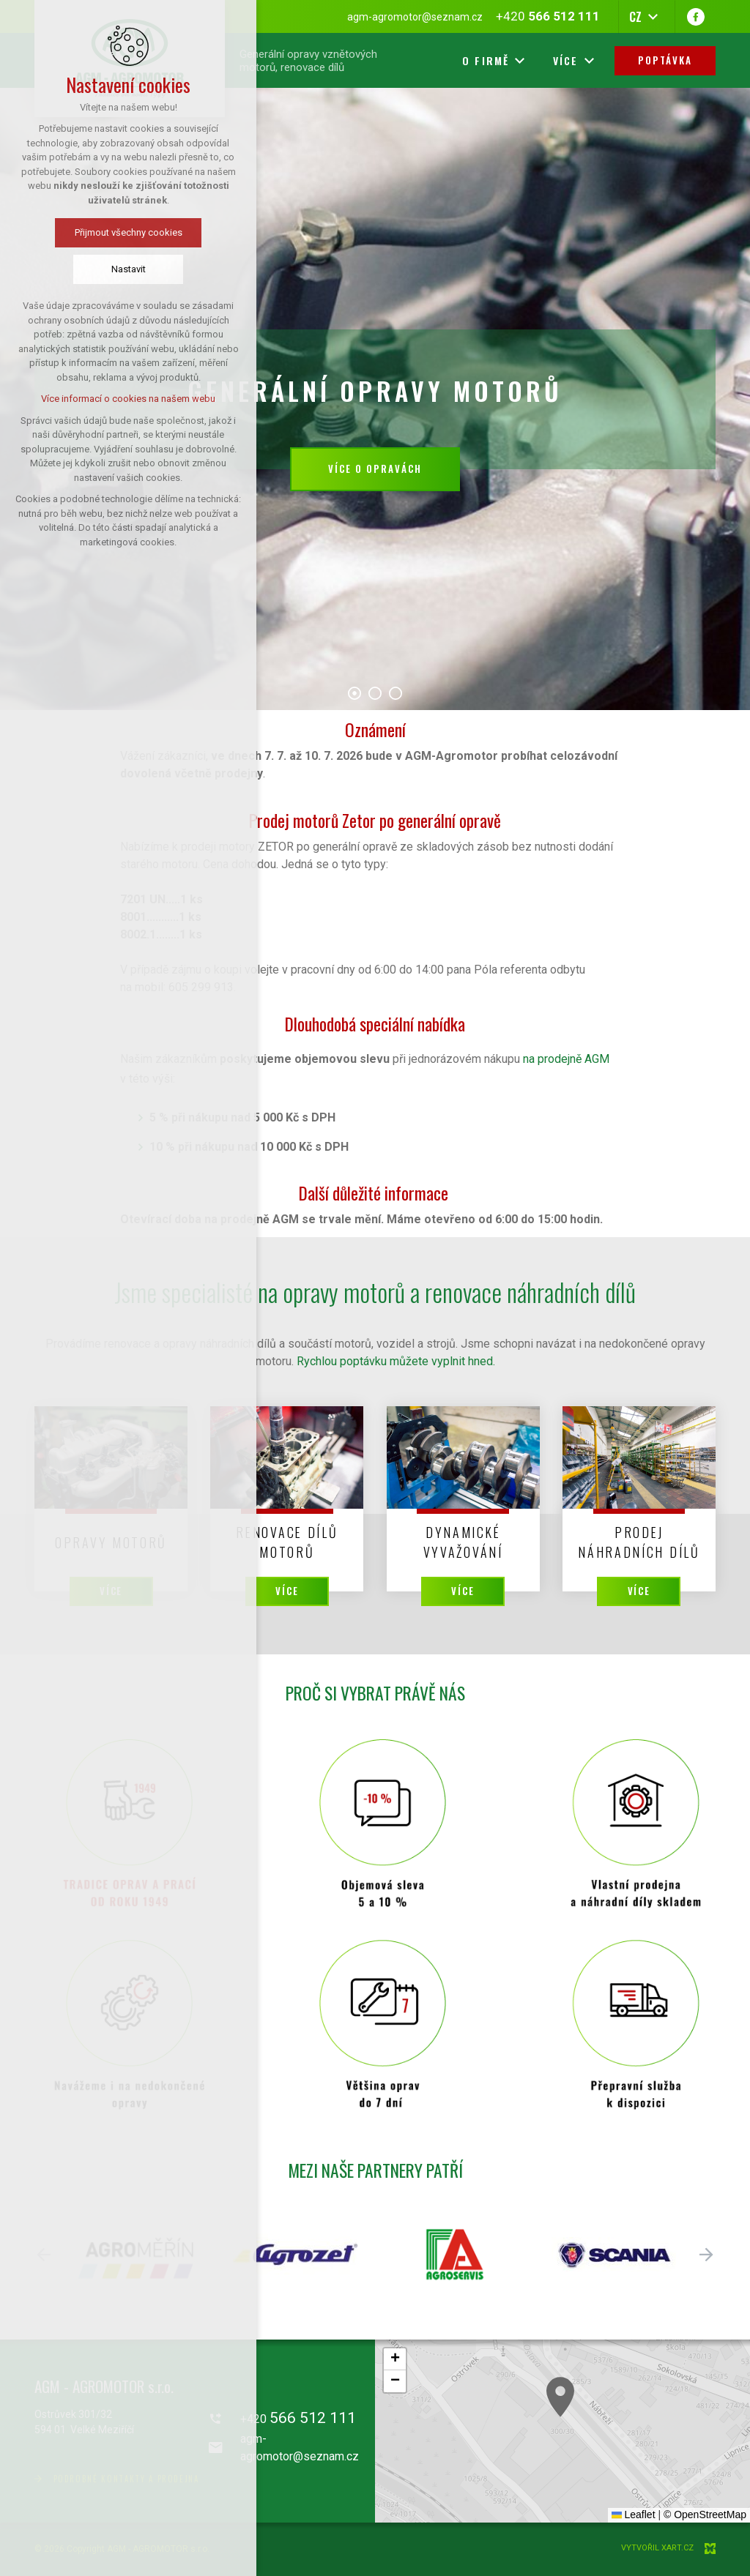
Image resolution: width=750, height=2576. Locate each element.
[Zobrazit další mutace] (653, 17)
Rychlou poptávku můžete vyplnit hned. (396, 1361)
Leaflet (634, 2514)
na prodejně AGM (566, 1059)
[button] (651, 2462)
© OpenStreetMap (705, 2514)
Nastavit (128, 269)
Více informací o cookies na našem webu (128, 398)
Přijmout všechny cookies (128, 232)
